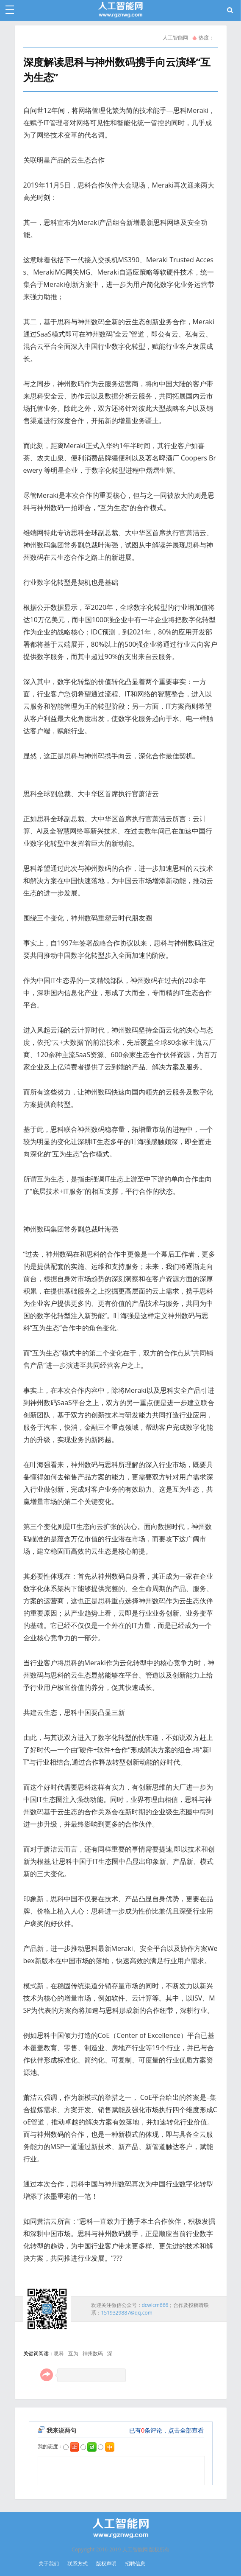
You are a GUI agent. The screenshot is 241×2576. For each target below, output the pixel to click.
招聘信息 (135, 2563)
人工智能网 (175, 37)
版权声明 (106, 2563)
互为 (73, 2353)
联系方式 (77, 2563)
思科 (59, 2353)
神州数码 (93, 2353)
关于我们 (49, 2563)
